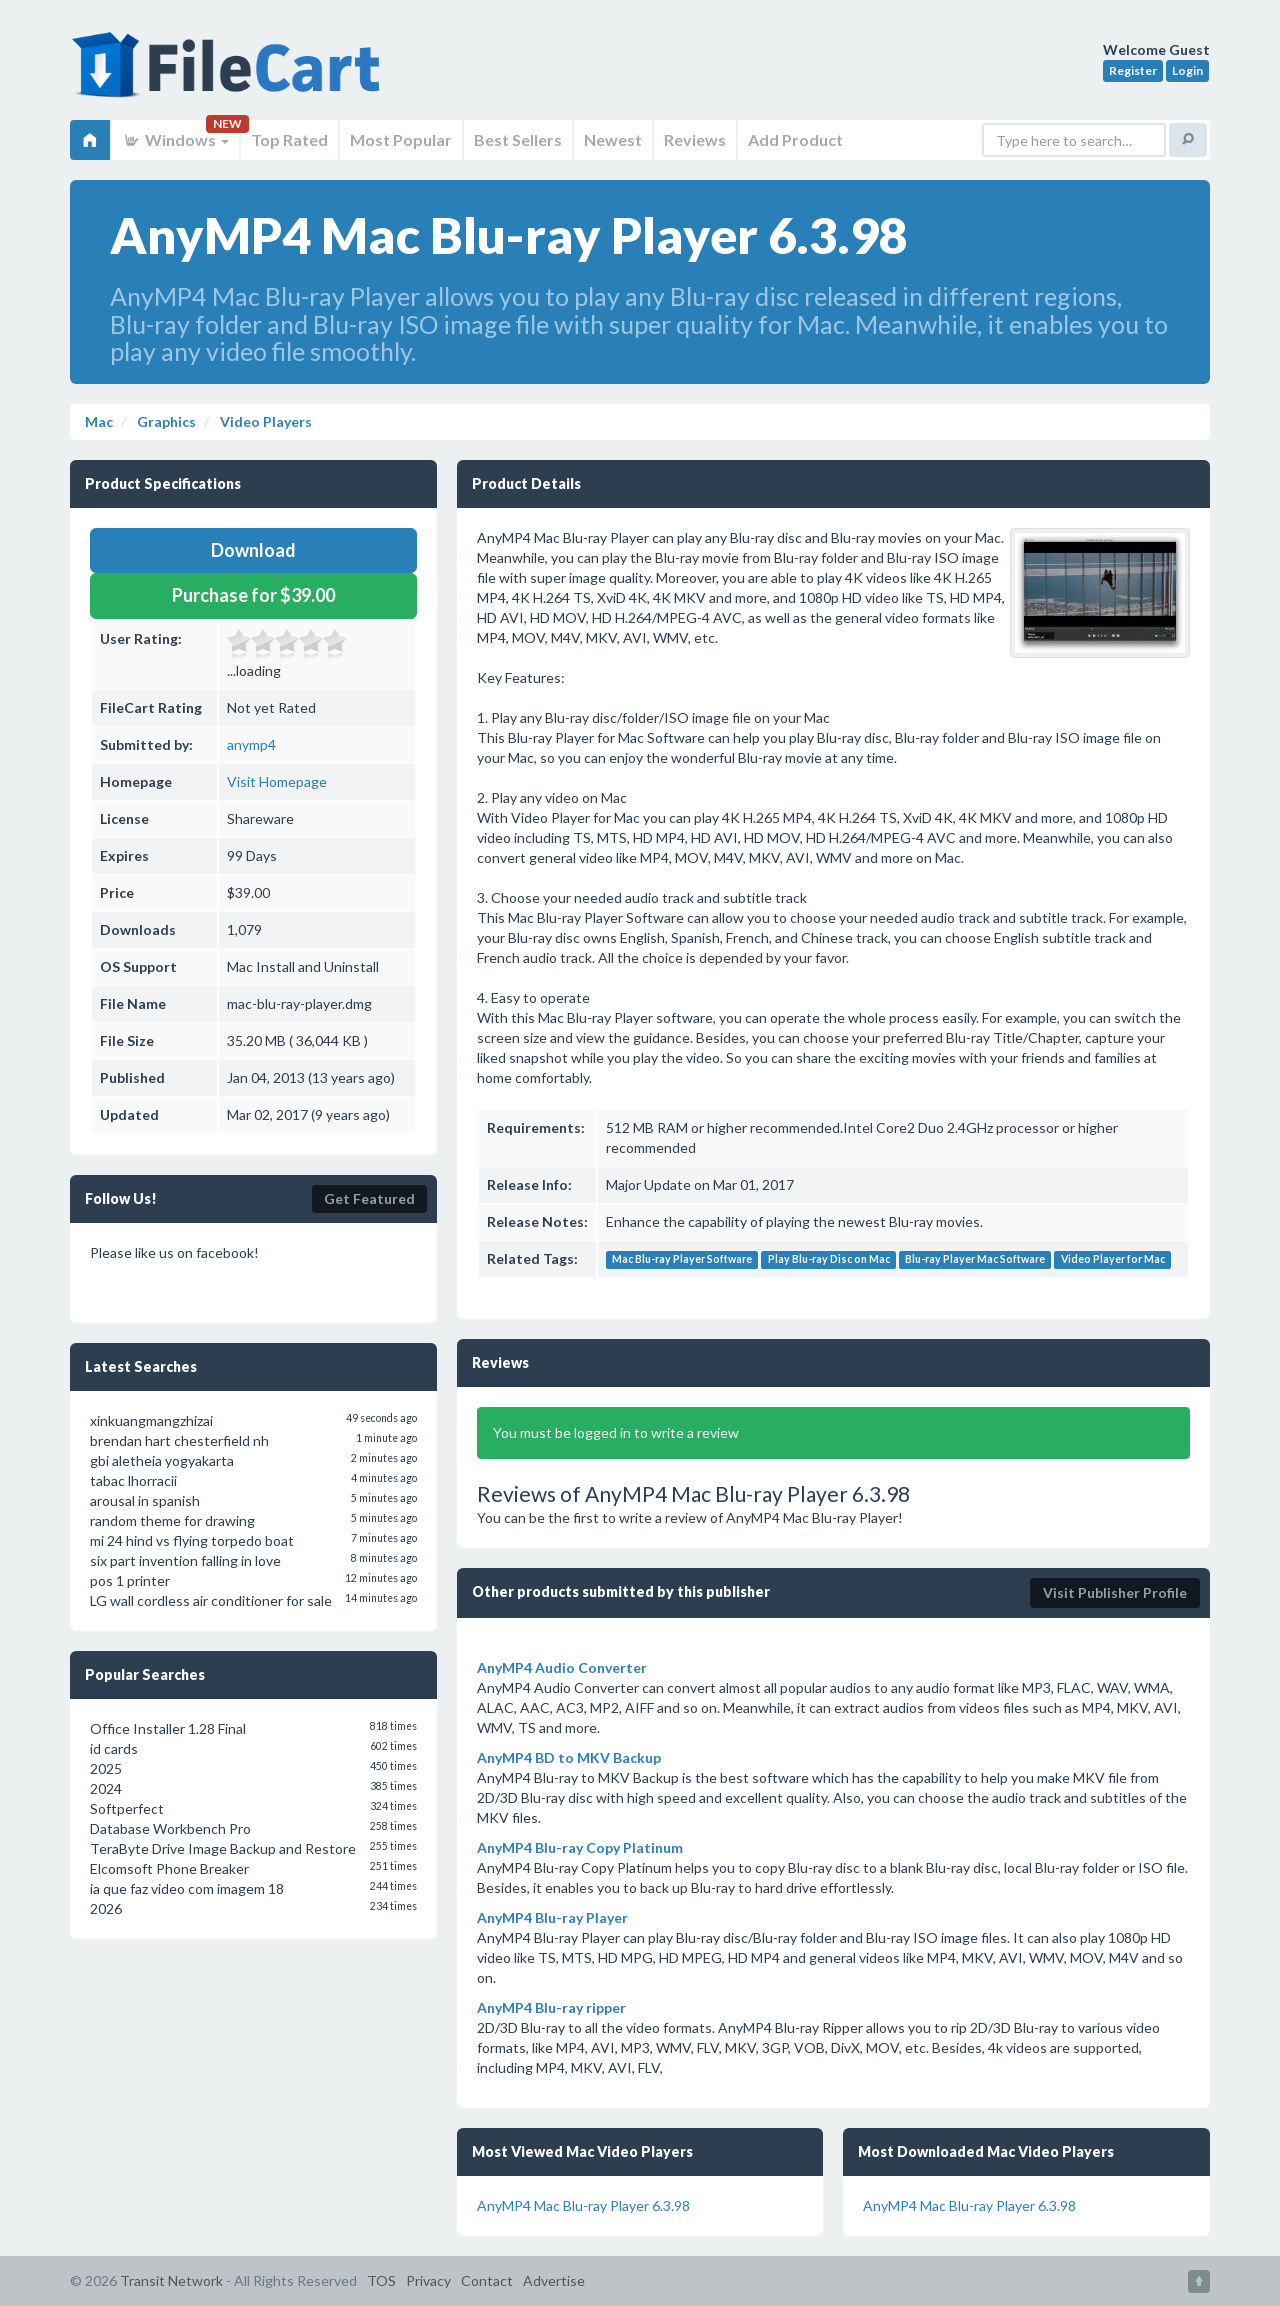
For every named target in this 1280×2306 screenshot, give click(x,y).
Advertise (554, 2280)
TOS (381, 2280)
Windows (175, 139)
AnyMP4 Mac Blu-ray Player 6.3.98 (583, 2205)
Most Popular (401, 139)
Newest (613, 139)
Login (1187, 70)
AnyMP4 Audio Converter (562, 1667)
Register (1133, 70)
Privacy (428, 2280)
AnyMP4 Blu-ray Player (552, 1917)
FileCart (230, 75)
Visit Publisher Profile (1115, 1592)
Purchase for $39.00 (253, 595)
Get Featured (369, 1198)
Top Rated (289, 139)
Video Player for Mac (1113, 1260)
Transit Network (171, 2280)
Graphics (165, 421)
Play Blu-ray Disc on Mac (829, 1260)
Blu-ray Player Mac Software (975, 1260)
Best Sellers (518, 139)
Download (253, 550)
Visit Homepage (277, 781)
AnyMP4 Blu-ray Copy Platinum (580, 1847)
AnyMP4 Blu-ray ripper (551, 2007)
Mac (99, 421)
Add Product (795, 139)
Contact (487, 2280)
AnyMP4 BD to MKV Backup (569, 1757)
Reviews (695, 139)
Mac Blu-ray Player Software (682, 1260)
